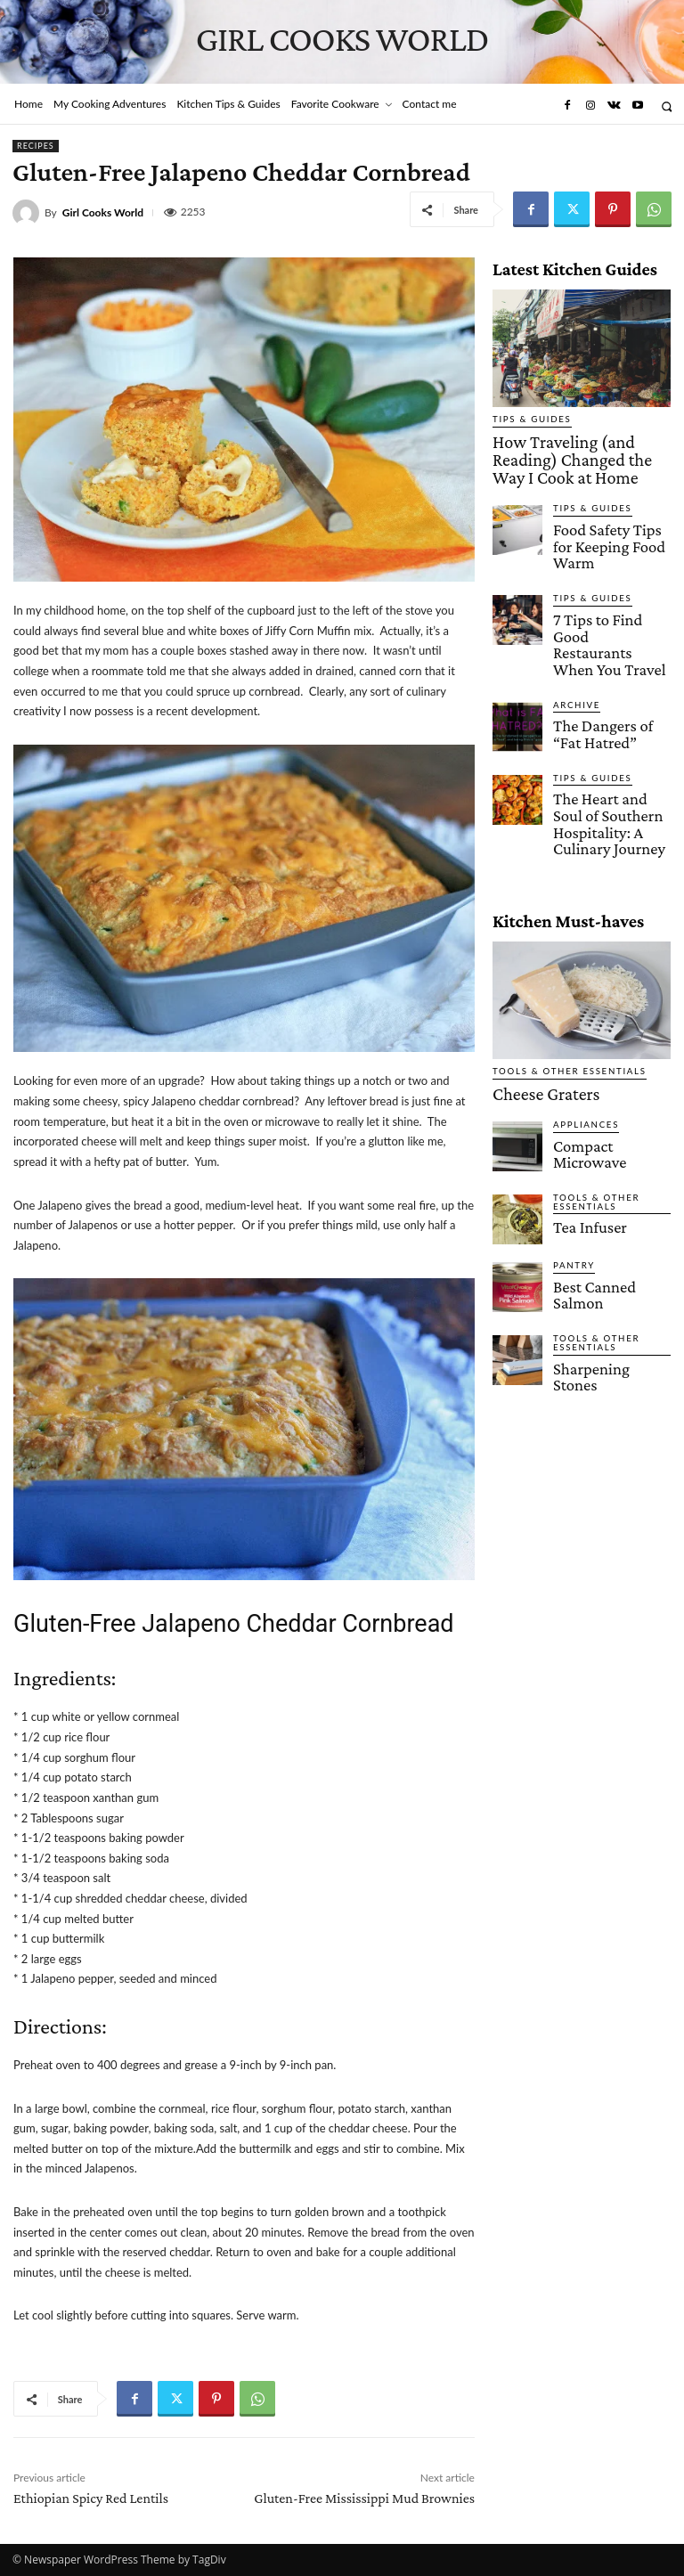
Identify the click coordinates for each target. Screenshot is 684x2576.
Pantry (571, 1137)
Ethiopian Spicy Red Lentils (90, 2498)
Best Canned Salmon (604, 1156)
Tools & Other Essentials (558, 954)
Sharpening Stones (599, 1232)
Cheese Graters (529, 973)
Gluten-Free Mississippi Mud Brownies (364, 2498)
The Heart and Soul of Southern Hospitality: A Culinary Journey (611, 722)
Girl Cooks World (102, 213)
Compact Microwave (604, 1021)
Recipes (35, 146)
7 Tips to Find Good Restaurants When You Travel (609, 578)
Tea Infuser (580, 1096)
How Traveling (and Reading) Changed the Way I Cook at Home (576, 444)
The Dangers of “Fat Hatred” (602, 648)
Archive (573, 623)
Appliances (581, 1002)
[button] (666, 106)
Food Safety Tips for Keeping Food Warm (604, 504)
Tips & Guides (526, 419)
